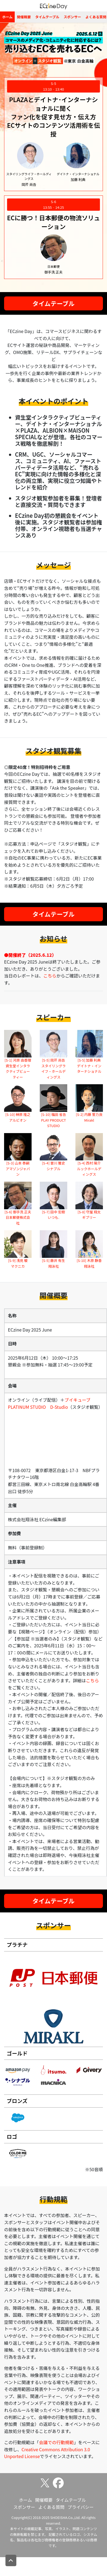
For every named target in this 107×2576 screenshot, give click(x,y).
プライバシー (81, 2507)
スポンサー (72, 16)
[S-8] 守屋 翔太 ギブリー (89, 1214)
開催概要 (24, 16)
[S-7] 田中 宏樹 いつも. (53, 1214)
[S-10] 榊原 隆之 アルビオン (17, 1117)
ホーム (7, 16)
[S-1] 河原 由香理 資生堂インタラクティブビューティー (18, 1068)
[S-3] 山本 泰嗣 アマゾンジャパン (18, 1168)
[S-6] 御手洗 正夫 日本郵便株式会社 (18, 1217)
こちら (49, 975)
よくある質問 (51, 2507)
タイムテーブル (47, 16)
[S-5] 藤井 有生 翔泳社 (53, 1263)
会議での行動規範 (56, 2442)
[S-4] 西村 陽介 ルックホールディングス (89, 1168)
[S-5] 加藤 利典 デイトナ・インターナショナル (89, 1065)
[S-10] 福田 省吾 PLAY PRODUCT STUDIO (53, 1120)
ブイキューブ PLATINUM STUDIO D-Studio (51, 1403)
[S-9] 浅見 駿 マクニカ (17, 1263)
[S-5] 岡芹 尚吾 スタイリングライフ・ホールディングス (53, 1068)
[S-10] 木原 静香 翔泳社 (89, 1263)
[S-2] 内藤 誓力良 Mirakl (89, 1117)
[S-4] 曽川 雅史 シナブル (53, 1165)
